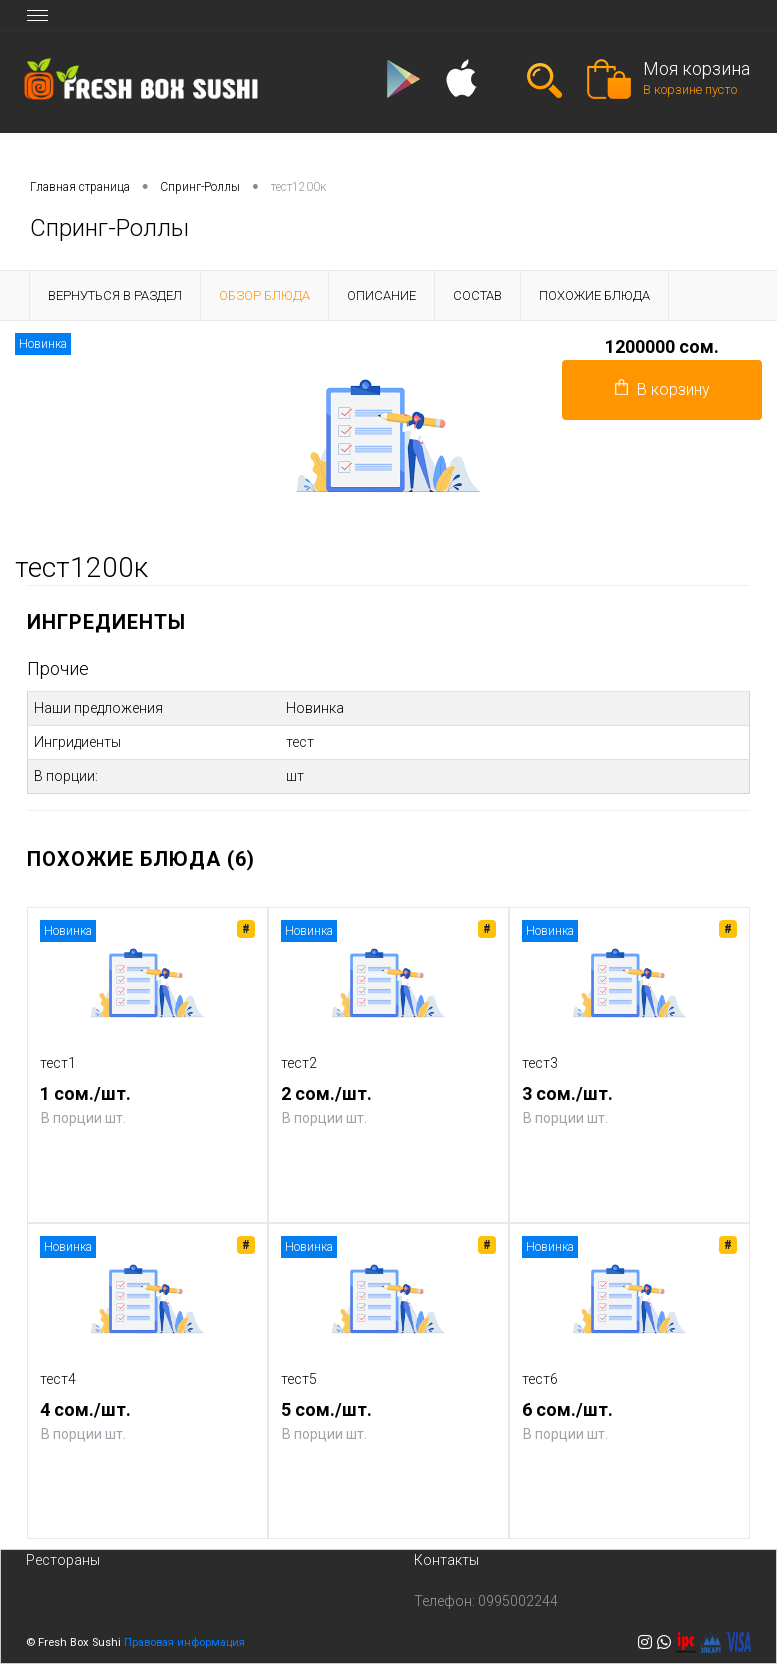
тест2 (299, 1063)
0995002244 (518, 1601)
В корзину (662, 389)
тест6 (540, 1379)
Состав (477, 295)
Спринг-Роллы (200, 187)
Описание (381, 295)
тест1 (58, 1063)
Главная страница (80, 187)
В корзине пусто (690, 89)
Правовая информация (184, 1642)
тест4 (58, 1379)
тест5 (299, 1379)
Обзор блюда (264, 295)
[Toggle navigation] (37, 15)
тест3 (540, 1063)
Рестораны (63, 1560)
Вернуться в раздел (115, 295)
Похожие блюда (594, 295)
